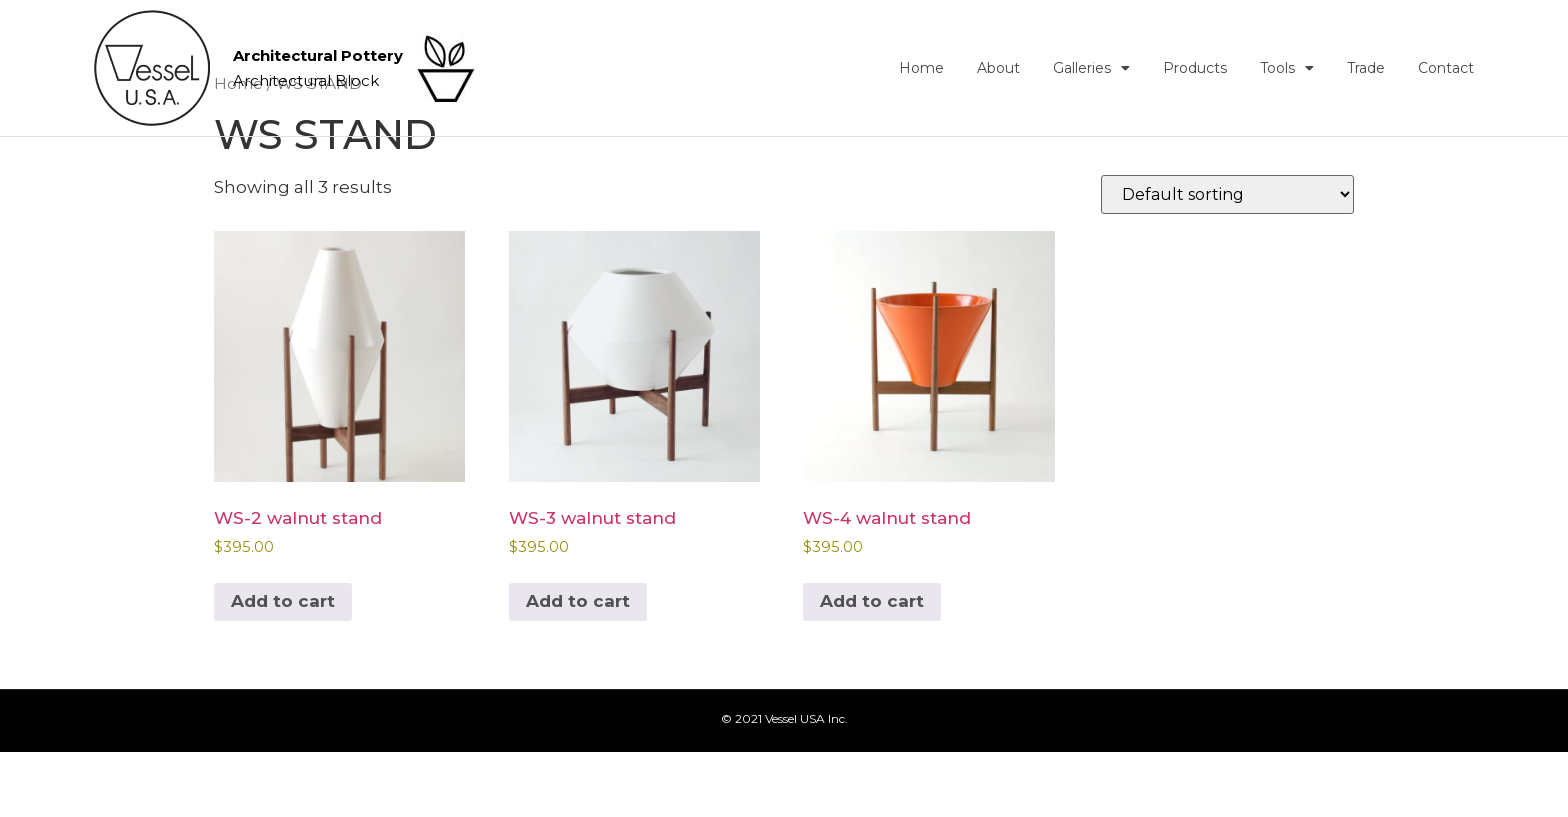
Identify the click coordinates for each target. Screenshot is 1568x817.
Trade (1366, 68)
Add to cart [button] (283, 666)
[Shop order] (1227, 259)
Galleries (1091, 68)
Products (1195, 68)
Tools (1287, 68)
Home (921, 68)
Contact (1446, 68)
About (998, 68)
